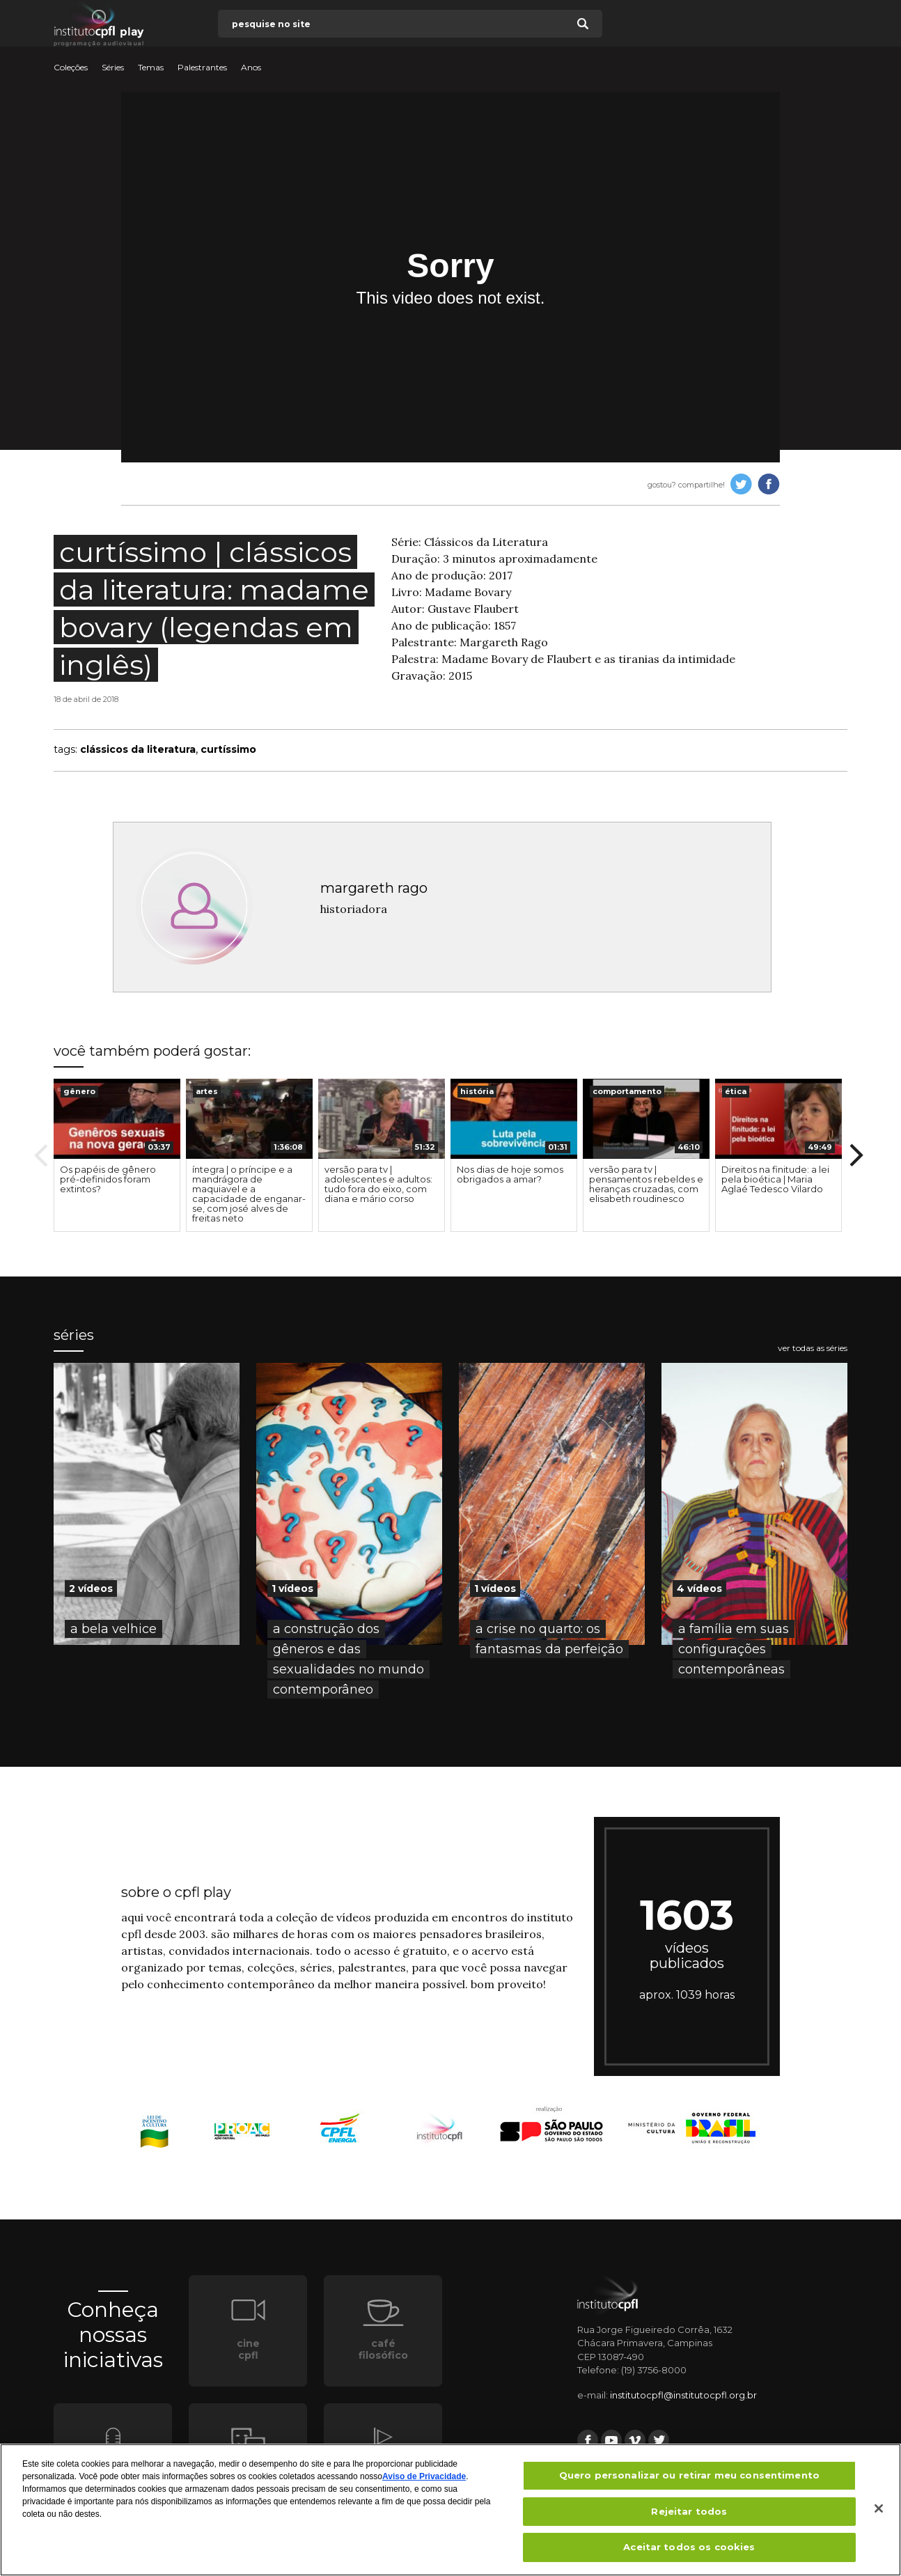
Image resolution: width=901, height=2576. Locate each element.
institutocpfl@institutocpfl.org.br (683, 2395)
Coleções (71, 67)
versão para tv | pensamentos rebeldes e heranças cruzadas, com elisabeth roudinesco (646, 1183)
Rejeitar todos (689, 2515)
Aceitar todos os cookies (689, 2551)
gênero (79, 1091)
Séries (113, 67)
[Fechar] (878, 2512)
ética (735, 1091)
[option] (117, 1155)
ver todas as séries (812, 1348)
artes (207, 1091)
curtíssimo (228, 749)
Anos (251, 67)
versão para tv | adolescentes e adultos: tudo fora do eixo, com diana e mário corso (378, 1183)
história (477, 1091)
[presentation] (117, 1119)
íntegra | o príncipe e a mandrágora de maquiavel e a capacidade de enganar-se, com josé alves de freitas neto (249, 1193)
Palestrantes (202, 67)
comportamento (627, 1091)
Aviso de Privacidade (424, 2480)
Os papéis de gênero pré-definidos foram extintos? (108, 1179)
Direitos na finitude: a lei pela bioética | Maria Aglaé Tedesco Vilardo (775, 1179)
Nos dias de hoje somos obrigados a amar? (510, 1174)
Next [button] (856, 1155)
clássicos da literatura (138, 749)
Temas (151, 67)
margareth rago (374, 888)
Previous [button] (41, 1155)
